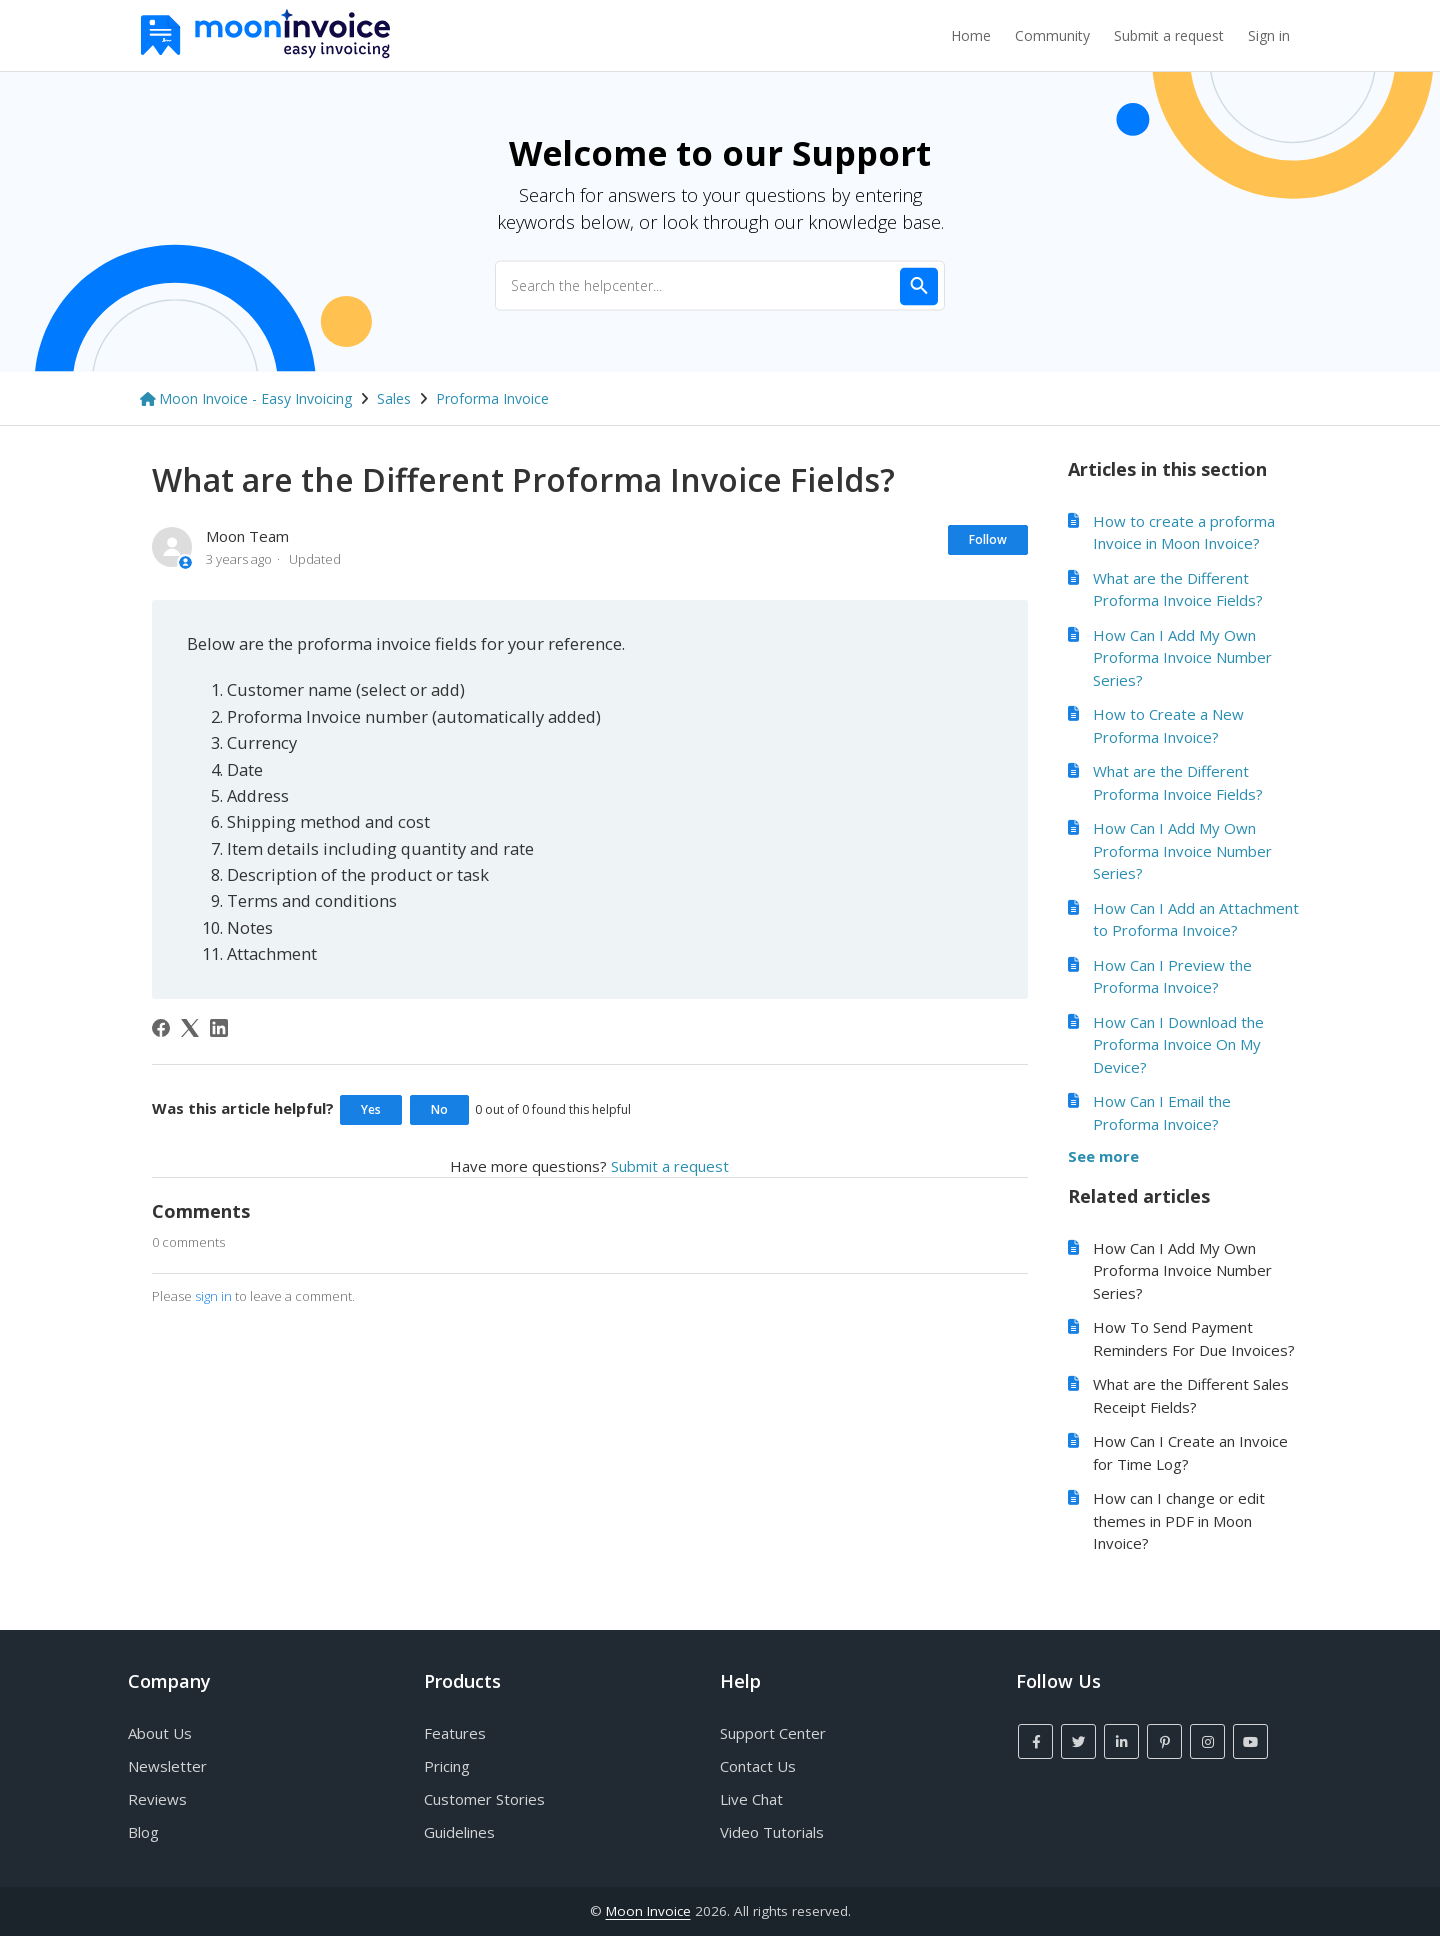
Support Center (773, 1733)
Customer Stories (484, 1799)
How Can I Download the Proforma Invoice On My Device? (1178, 1044)
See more (1103, 1156)
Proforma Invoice (492, 398)
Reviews (157, 1799)
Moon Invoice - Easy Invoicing (255, 398)
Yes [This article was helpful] (371, 1109)
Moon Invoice (648, 1911)
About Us (160, 1733)
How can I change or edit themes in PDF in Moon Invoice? (1179, 1520)
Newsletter (167, 1766)
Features (455, 1733)
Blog (143, 1832)
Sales (394, 398)
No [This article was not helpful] (439, 1109)
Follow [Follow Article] (988, 539)
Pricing (447, 1766)
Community (1052, 35)
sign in (213, 1296)
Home (971, 35)
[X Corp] (190, 1028)
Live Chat (751, 1799)
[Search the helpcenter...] (720, 285)
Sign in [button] (1269, 35)
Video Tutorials (772, 1832)
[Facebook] (161, 1028)
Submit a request (1169, 35)
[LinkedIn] (219, 1028)
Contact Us (758, 1766)
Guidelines (459, 1832)
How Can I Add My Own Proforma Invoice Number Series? (1182, 657)
